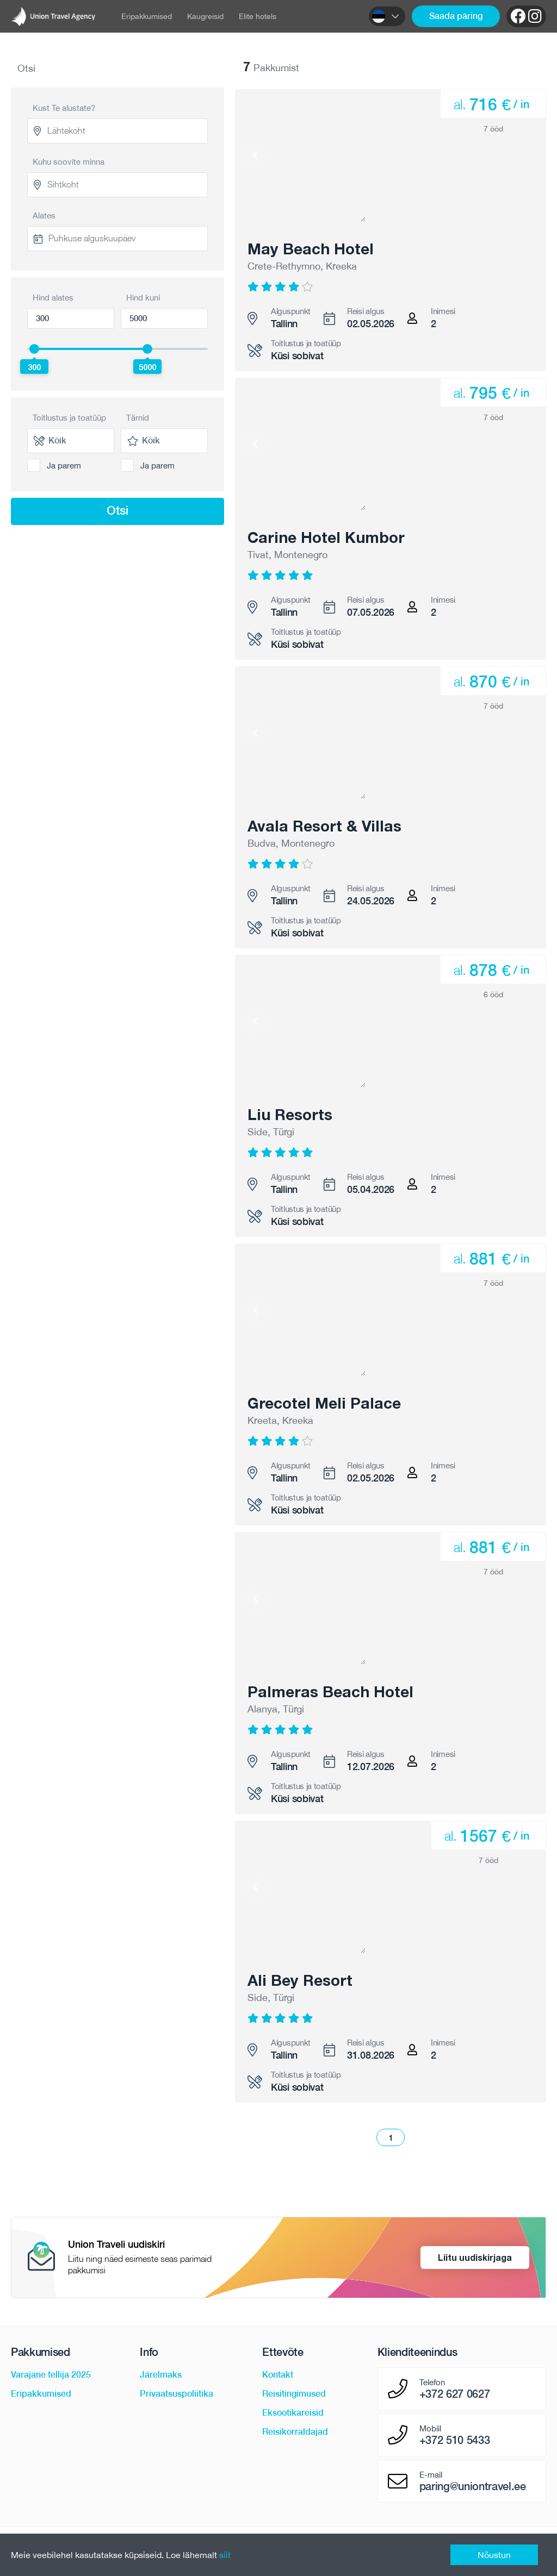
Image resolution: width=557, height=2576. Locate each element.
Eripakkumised (146, 16)
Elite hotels (257, 16)
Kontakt (277, 2374)
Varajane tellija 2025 (51, 2374)
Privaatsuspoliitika (176, 2394)
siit (225, 2555)
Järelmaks (161, 2374)
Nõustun (494, 2555)
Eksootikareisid (293, 2413)
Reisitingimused (294, 2394)
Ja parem (64, 465)
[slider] (34, 349)
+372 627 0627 (454, 2394)
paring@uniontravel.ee (472, 2486)
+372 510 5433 (454, 2440)
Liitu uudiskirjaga (475, 2257)
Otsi (117, 510)
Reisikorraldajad (295, 2432)
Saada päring (455, 16)
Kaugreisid (205, 16)
